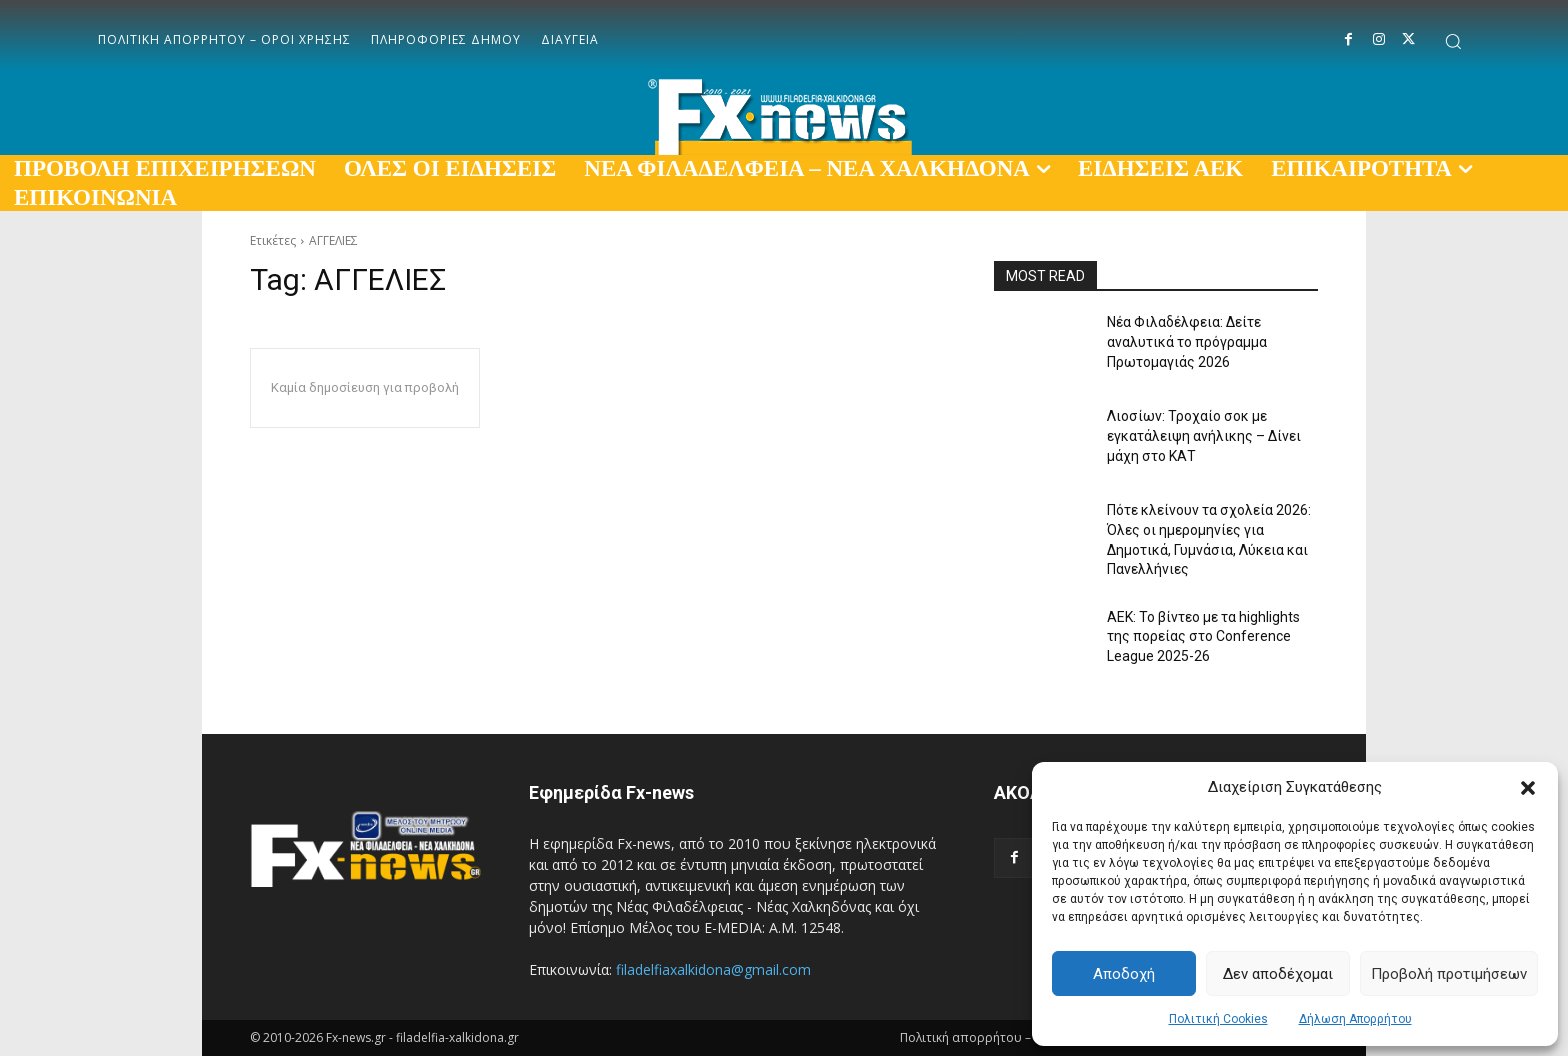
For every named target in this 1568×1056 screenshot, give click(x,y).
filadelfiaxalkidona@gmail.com (713, 969)
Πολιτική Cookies (1218, 1019)
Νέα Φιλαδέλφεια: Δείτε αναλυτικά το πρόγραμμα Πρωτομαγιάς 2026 (1187, 341)
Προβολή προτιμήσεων (1449, 974)
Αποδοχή (1124, 974)
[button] (1528, 788)
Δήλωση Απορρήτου (1355, 1019)
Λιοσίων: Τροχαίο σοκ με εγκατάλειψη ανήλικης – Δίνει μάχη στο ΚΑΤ (1204, 435)
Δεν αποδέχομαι (1278, 974)
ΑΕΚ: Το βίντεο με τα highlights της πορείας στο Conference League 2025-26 (1203, 636)
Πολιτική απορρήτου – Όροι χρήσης (1005, 1037)
